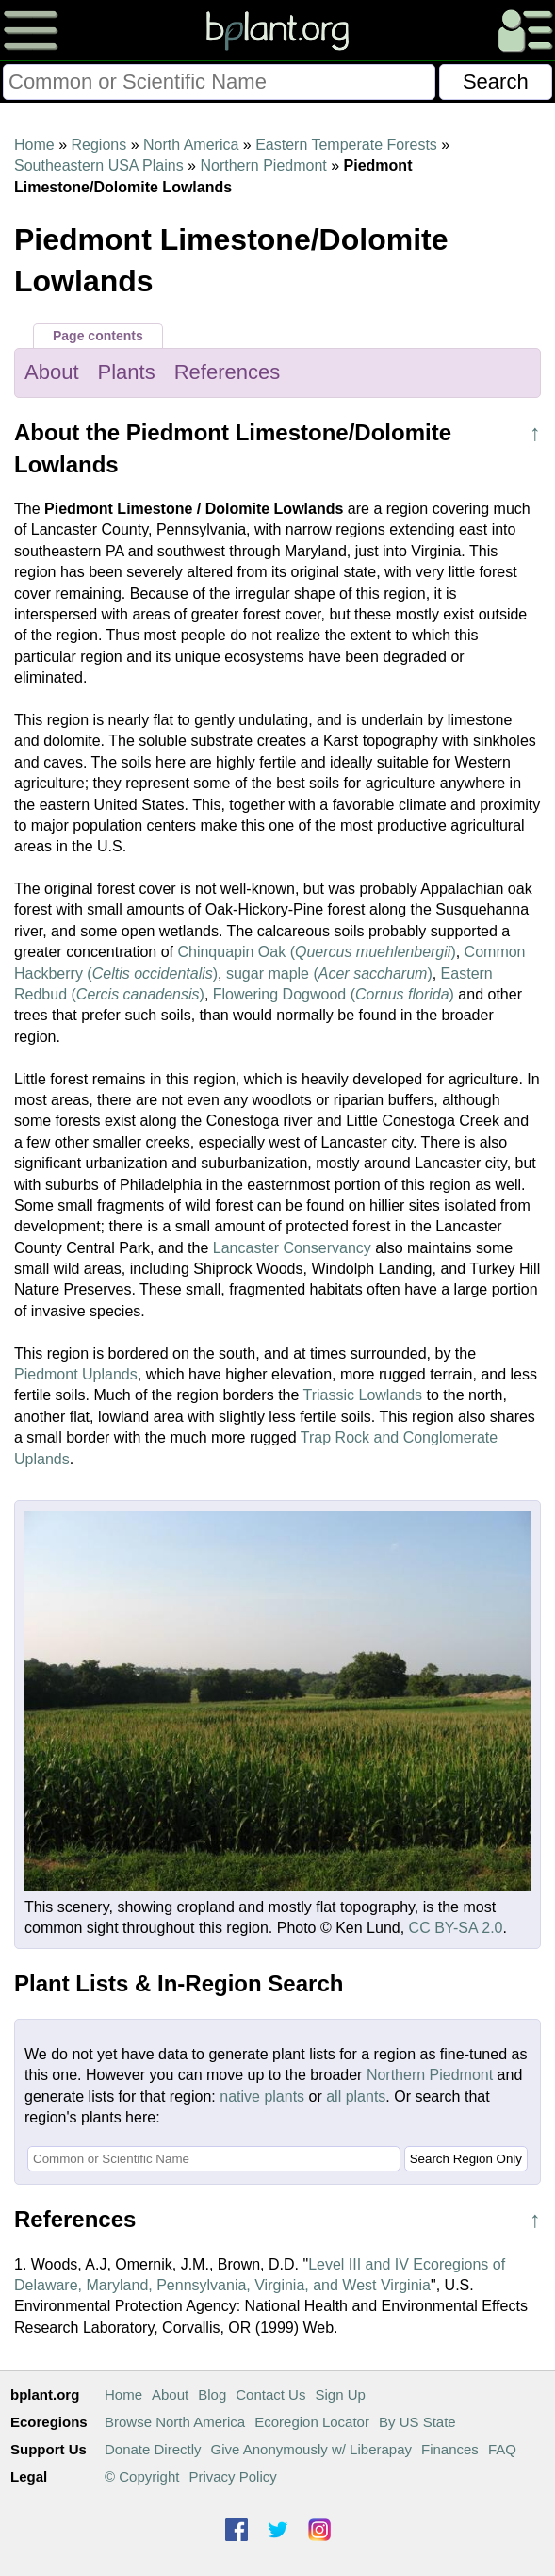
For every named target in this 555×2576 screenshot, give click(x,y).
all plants (355, 2097)
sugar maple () (329, 974)
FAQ (502, 2449)
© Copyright (142, 2477)
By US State (417, 2422)
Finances (450, 2449)
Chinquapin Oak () (316, 952)
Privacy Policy (232, 2477)
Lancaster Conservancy (292, 1248)
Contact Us (270, 2394)
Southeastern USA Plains (99, 165)
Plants (126, 372)
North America (190, 145)
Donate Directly (153, 2449)
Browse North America (175, 2422)
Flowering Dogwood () (333, 994)
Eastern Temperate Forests (346, 145)
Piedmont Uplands (76, 1374)
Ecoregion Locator (311, 2422)
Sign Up (340, 2394)
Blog (212, 2394)
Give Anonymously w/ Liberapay (311, 2449)
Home (34, 145)
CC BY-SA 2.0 (456, 1928)
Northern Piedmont (263, 165)
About (51, 372)
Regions (98, 145)
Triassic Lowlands (363, 1395)
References (227, 372)
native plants (262, 2097)
